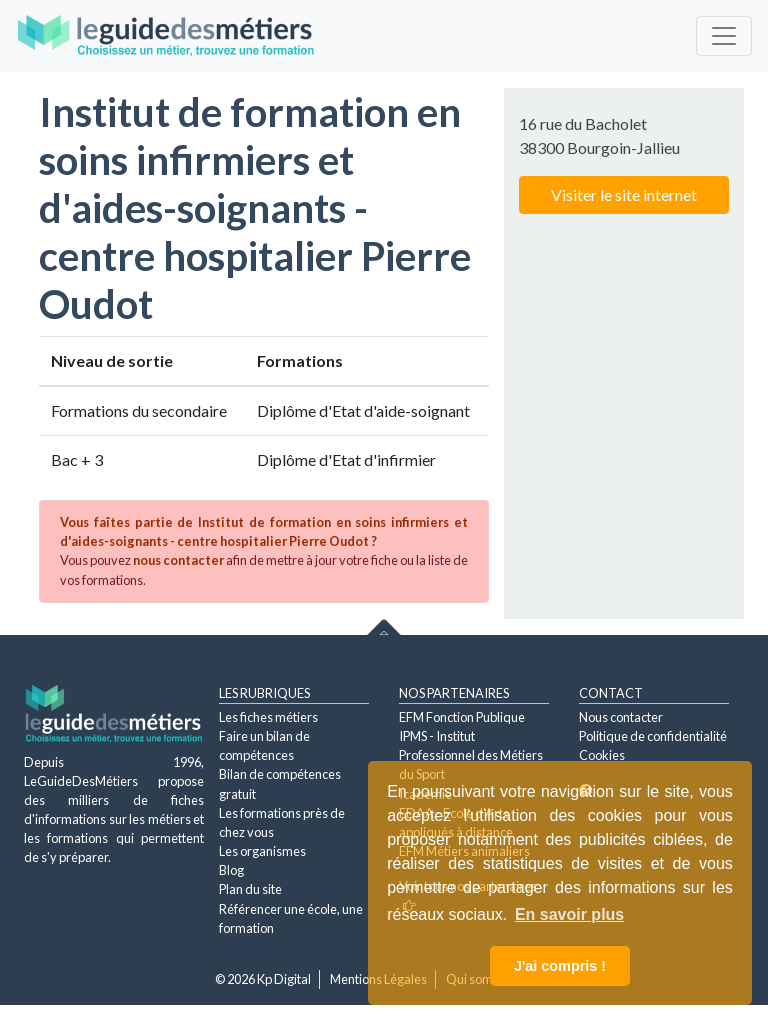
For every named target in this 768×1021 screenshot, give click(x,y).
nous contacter (178, 560)
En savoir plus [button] (569, 914)
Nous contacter (621, 717)
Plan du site (250, 889)
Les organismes (262, 851)
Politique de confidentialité (653, 736)
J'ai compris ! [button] (560, 966)
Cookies (602, 755)
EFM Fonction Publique (462, 717)
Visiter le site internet (624, 194)
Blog (231, 870)
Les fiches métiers (268, 717)
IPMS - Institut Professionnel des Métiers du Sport (471, 755)
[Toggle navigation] (724, 36)
